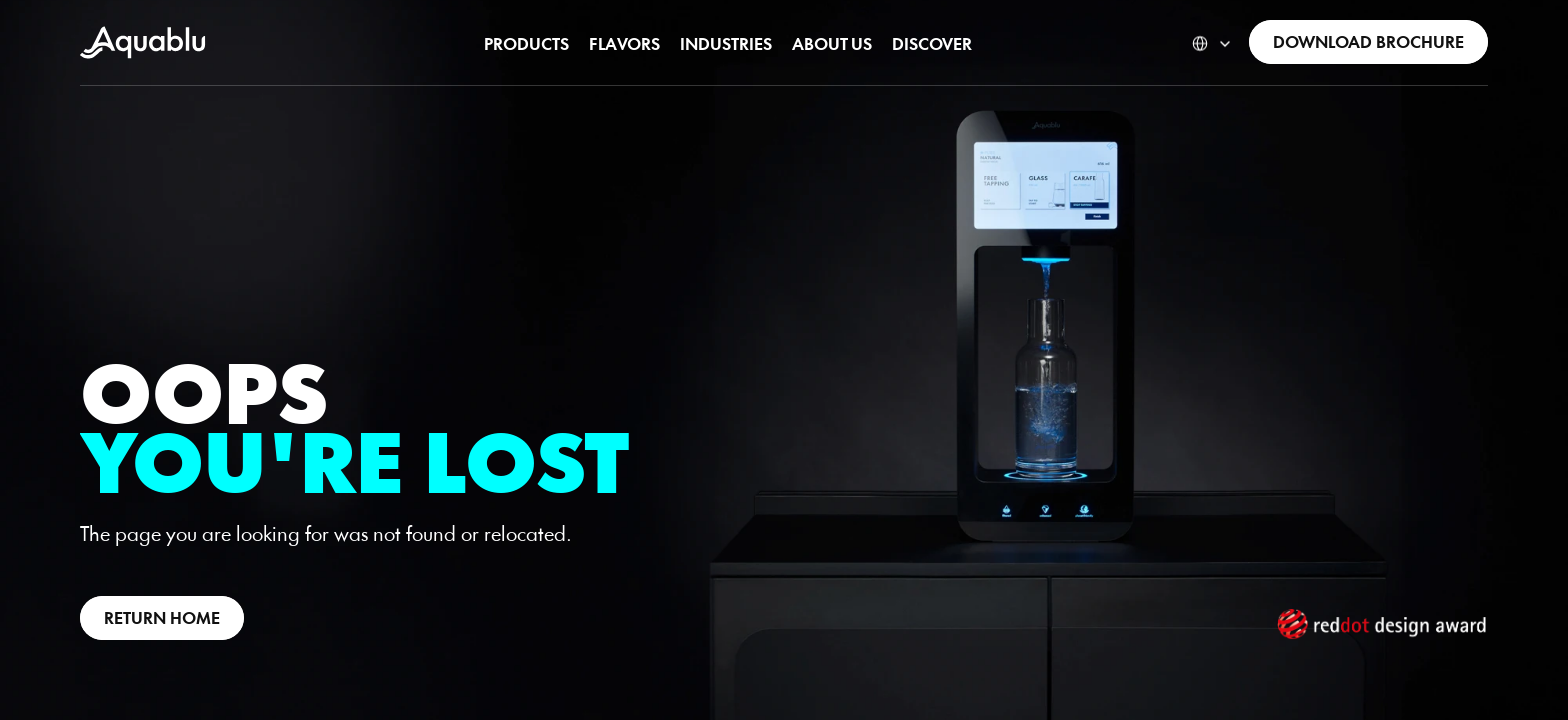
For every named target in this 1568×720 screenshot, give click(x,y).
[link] (143, 42)
